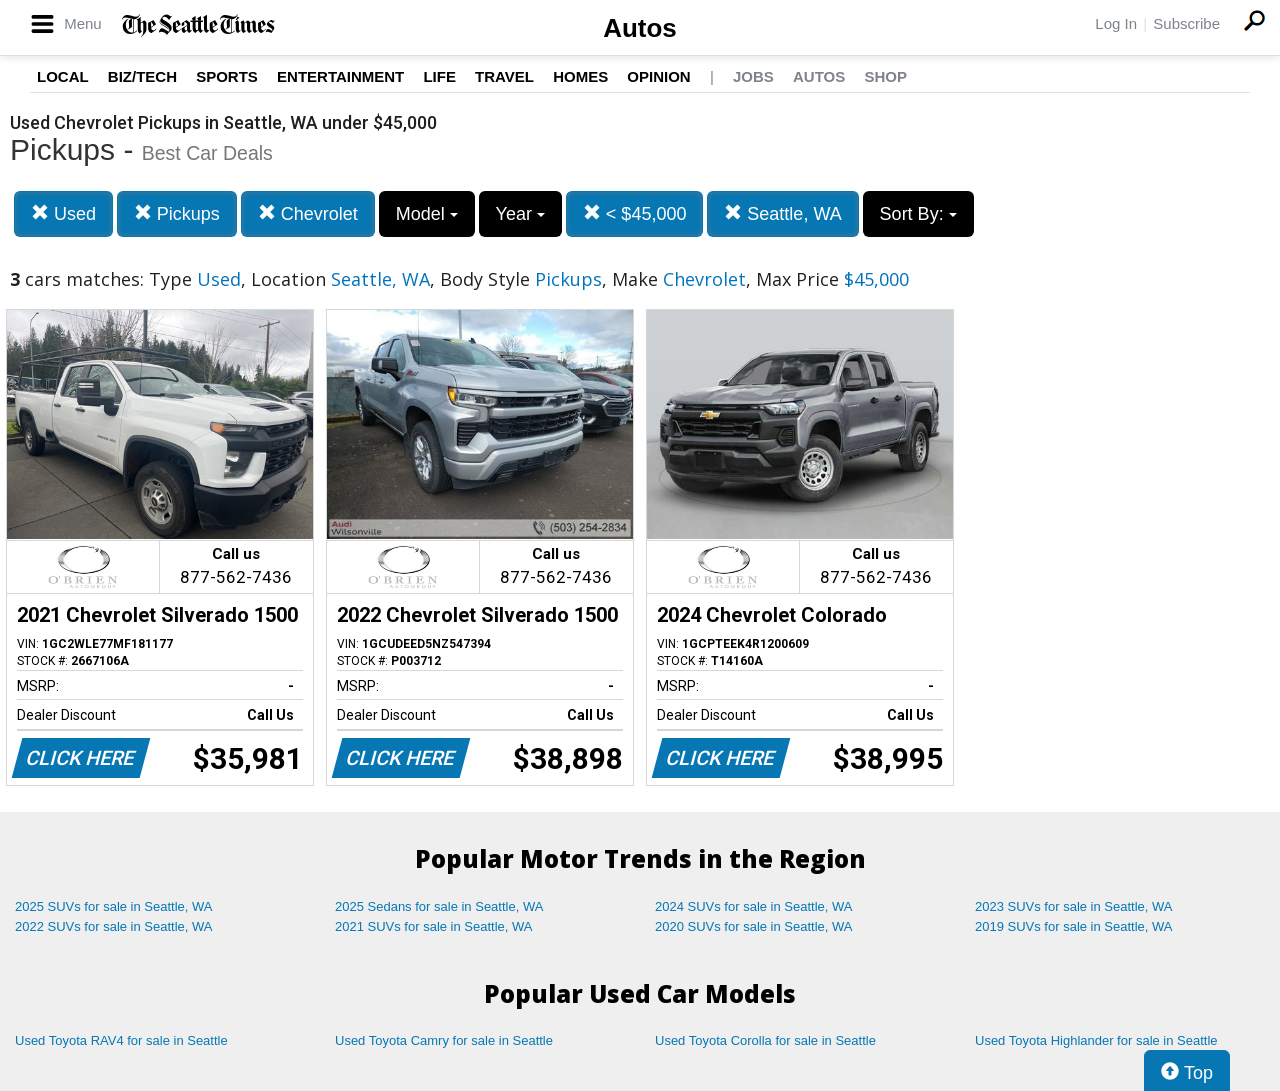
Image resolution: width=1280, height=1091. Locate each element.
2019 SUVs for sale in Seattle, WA (1074, 926)
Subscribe (1186, 23)
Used (63, 213)
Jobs (753, 76)
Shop (885, 76)
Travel (504, 76)
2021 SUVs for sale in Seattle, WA (434, 926)
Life (439, 76)
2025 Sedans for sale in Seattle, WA (439, 906)
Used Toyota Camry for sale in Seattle (444, 1040)
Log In (1116, 23)
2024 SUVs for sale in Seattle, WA (754, 906)
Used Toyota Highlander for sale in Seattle (1096, 1040)
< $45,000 (635, 213)
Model (427, 214)
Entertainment (340, 76)
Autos (640, 28)
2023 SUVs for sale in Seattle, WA (1074, 906)
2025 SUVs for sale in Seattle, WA (114, 906)
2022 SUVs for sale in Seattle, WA (114, 926)
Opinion (658, 76)
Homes (580, 76)
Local (63, 76)
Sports (227, 76)
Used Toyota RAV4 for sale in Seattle (121, 1040)
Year (520, 214)
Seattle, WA (782, 213)
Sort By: (918, 214)
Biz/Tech (142, 76)
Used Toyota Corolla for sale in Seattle (765, 1040)
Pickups (177, 213)
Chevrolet (308, 213)
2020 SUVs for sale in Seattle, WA (754, 926)
